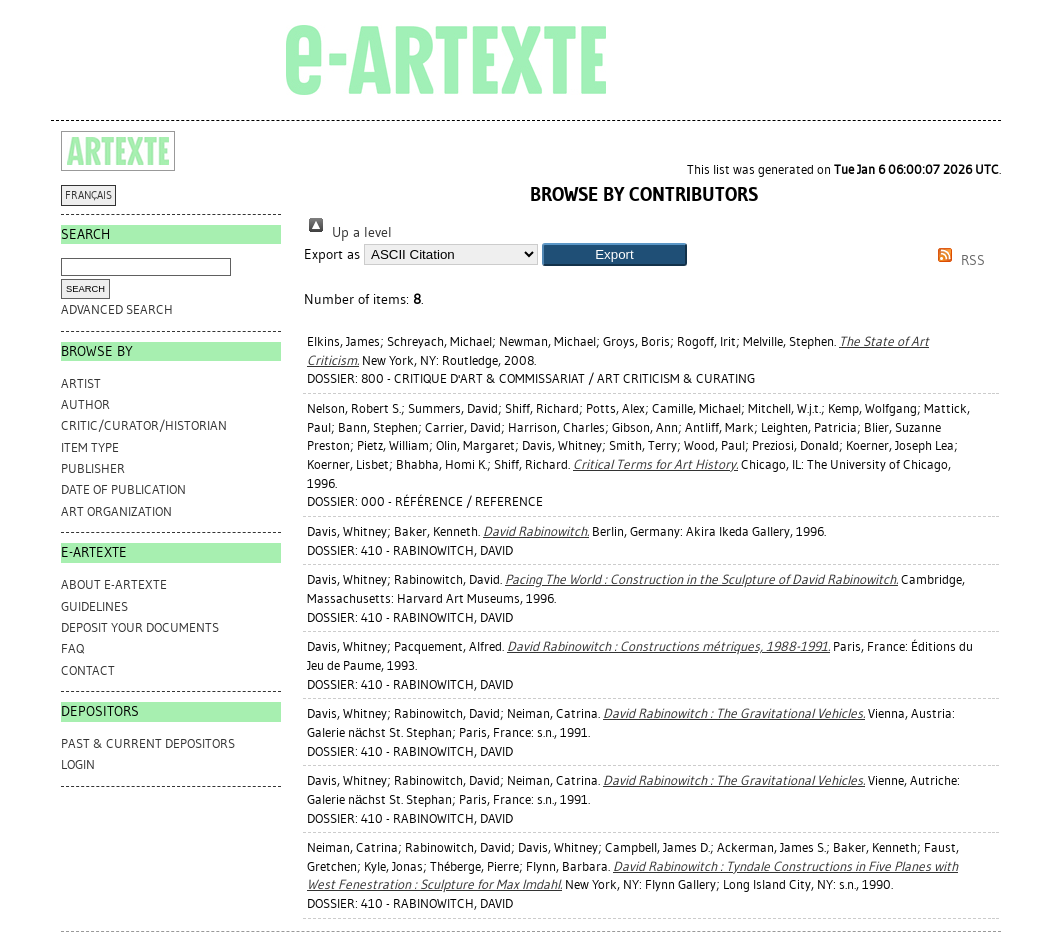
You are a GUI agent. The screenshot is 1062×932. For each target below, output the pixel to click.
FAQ (72, 648)
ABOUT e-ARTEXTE (114, 584)
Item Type (90, 447)
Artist (81, 383)
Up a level (348, 232)
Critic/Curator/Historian (144, 425)
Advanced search (117, 309)
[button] (614, 254)
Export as (332, 254)
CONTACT (88, 670)
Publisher (93, 468)
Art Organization (116, 511)
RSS (958, 260)
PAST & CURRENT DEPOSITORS (148, 743)
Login (78, 764)
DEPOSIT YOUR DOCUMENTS (140, 627)
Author (85, 404)
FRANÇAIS (88, 195)
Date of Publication (123, 489)
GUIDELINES (94, 606)
